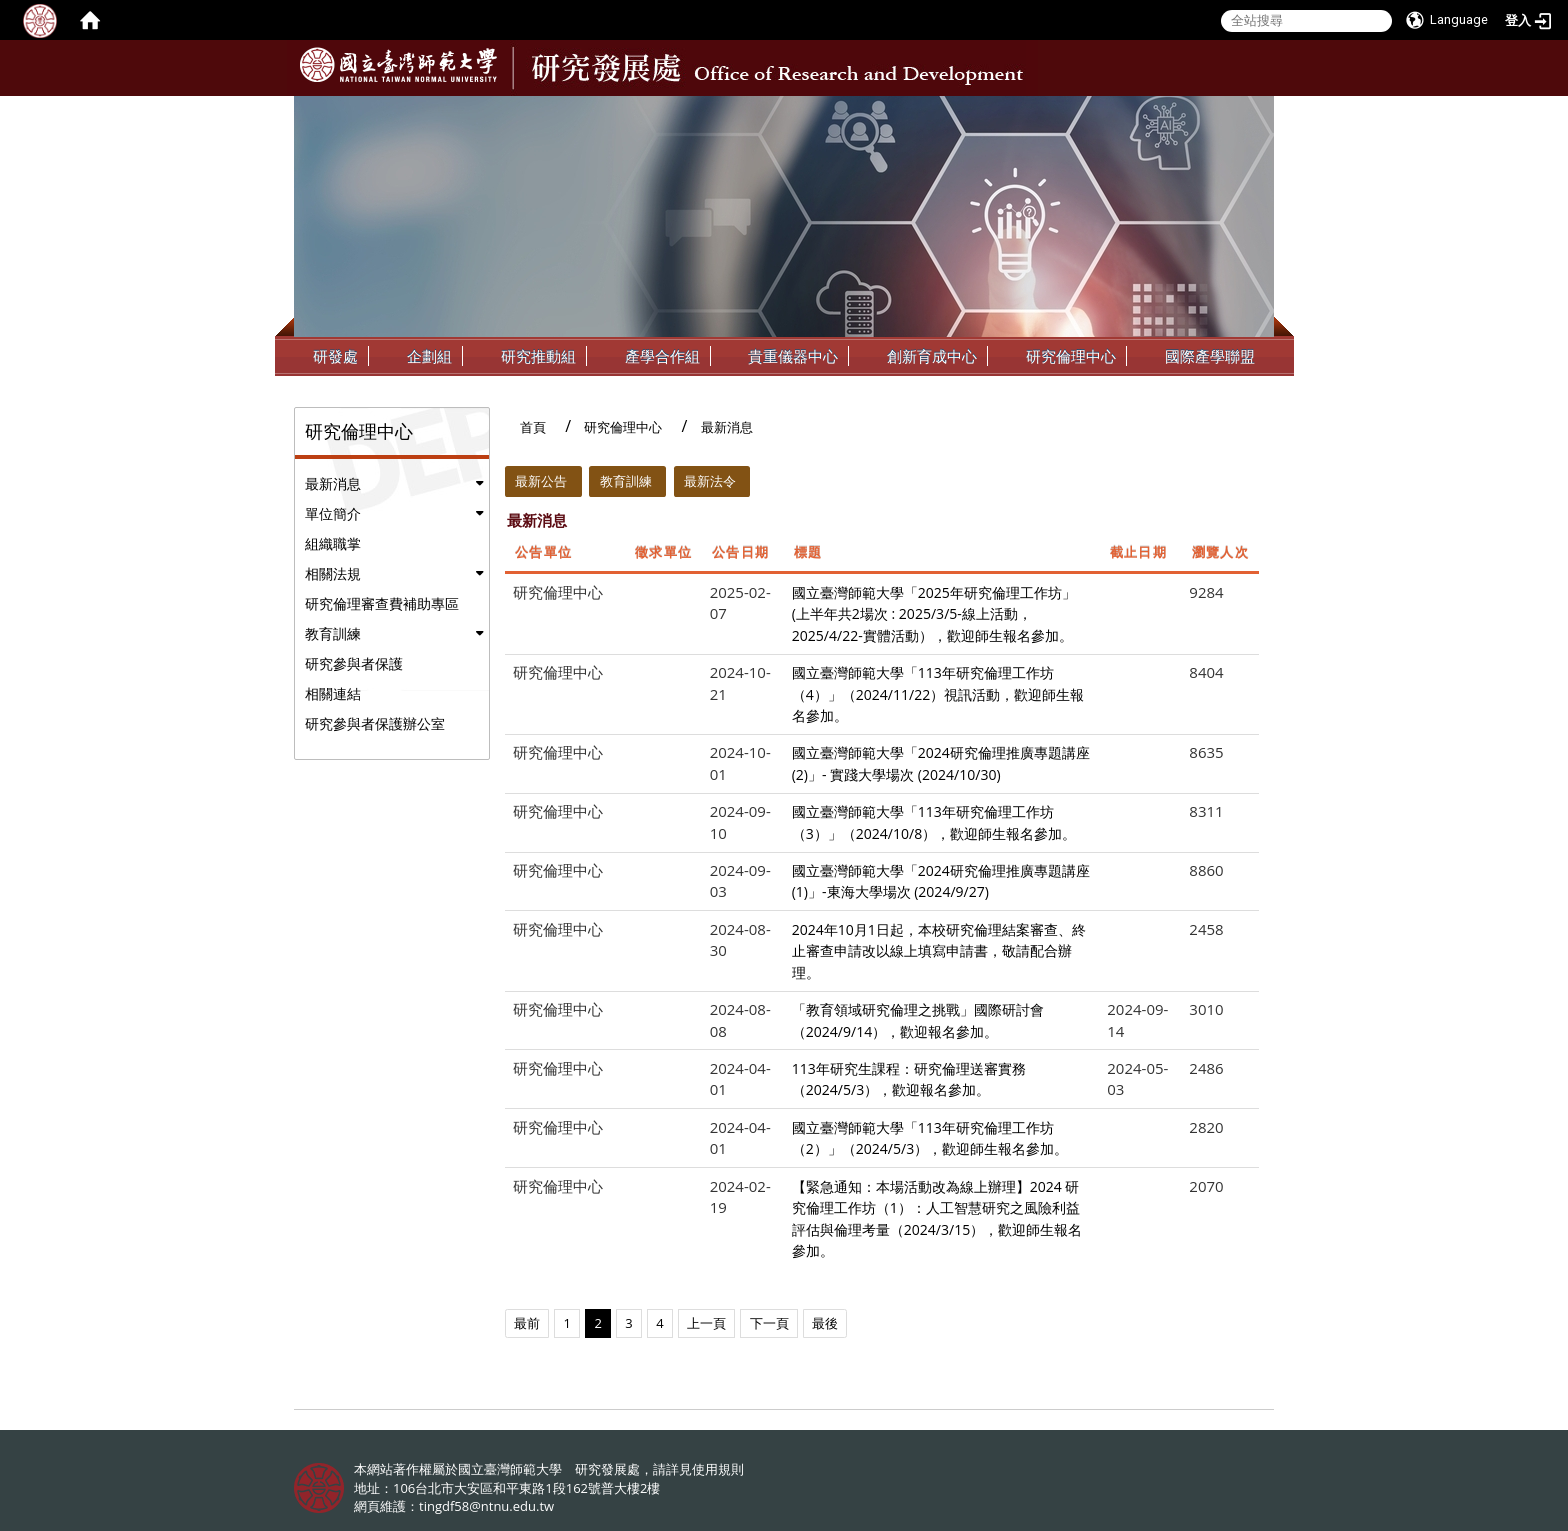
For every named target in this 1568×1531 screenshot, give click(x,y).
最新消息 (333, 483)
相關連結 (333, 693)
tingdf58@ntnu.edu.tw (486, 1506)
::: (1257, 111)
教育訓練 (333, 633)
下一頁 (769, 1323)
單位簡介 (333, 513)
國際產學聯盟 (1210, 356)
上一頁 (706, 1323)
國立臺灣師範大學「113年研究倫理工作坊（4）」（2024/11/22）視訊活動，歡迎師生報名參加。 (938, 694)
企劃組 (429, 356)
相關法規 (333, 573)
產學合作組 (662, 356)
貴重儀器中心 (793, 356)
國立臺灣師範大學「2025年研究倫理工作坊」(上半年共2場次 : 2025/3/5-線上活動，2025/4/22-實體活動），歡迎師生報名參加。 (934, 614)
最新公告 (541, 481)
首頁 (533, 427)
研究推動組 (538, 356)
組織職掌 (333, 543)
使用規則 (718, 1469)
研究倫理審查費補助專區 (382, 603)
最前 (527, 1323)
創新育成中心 (932, 356)
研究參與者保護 (354, 663)
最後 (825, 1323)
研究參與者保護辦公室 (375, 723)
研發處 (335, 356)
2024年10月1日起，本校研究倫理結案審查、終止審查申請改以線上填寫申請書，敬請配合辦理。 (939, 951)
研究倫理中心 (1071, 356)
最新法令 (710, 481)
